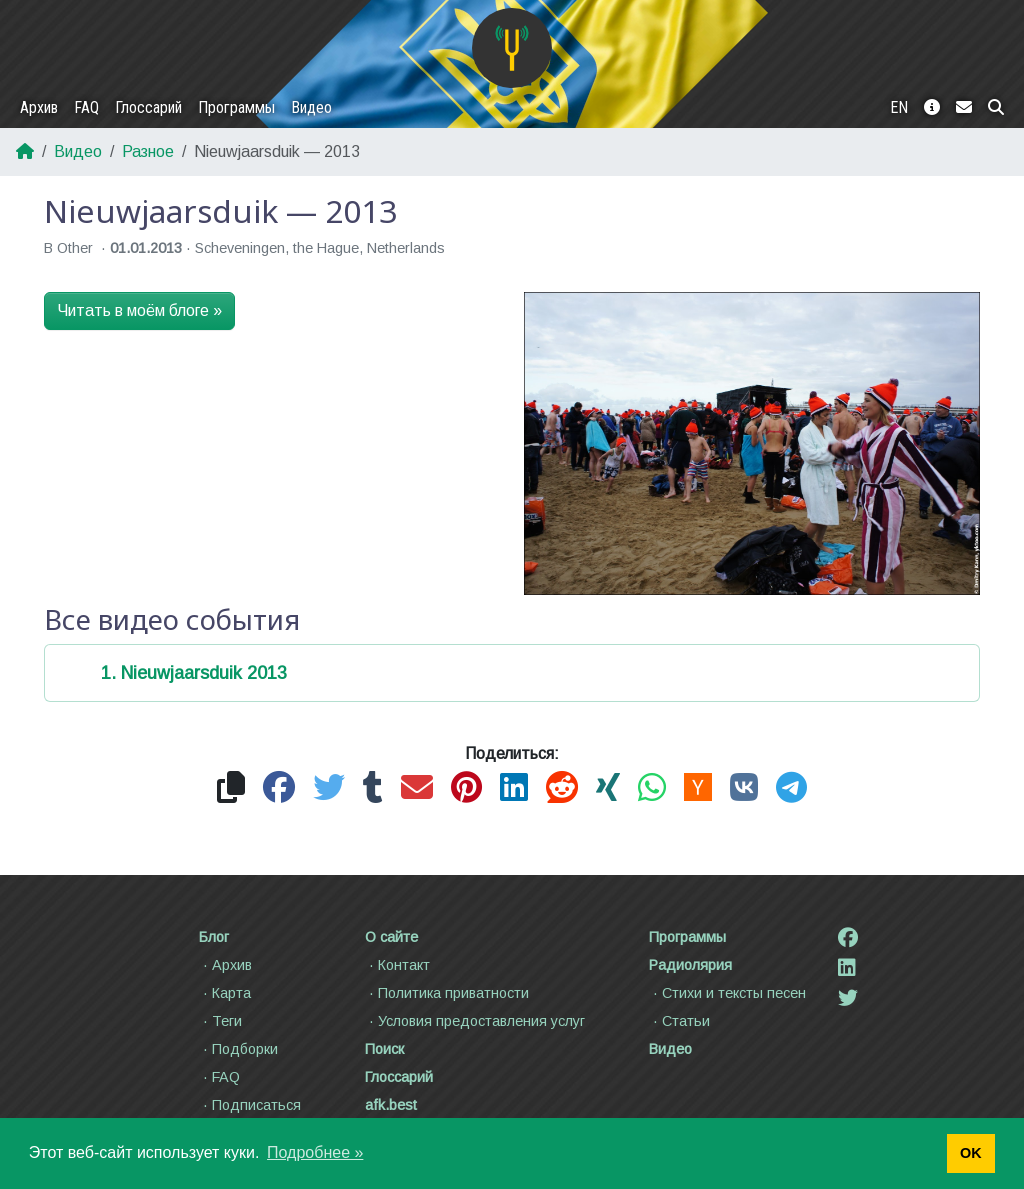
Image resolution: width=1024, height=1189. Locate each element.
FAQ (86, 107)
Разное (148, 151)
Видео (311, 107)
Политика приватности (447, 993)
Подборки (238, 1049)
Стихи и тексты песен (727, 993)
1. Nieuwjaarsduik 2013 (194, 673)
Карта (225, 993)
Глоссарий (148, 107)
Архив (39, 107)
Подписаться (250, 1105)
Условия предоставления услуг (475, 1021)
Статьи (679, 1021)
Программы (236, 107)
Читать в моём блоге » (139, 310)
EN (899, 107)
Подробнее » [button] (315, 1152)
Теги (220, 1021)
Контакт (397, 965)
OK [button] (971, 1153)
